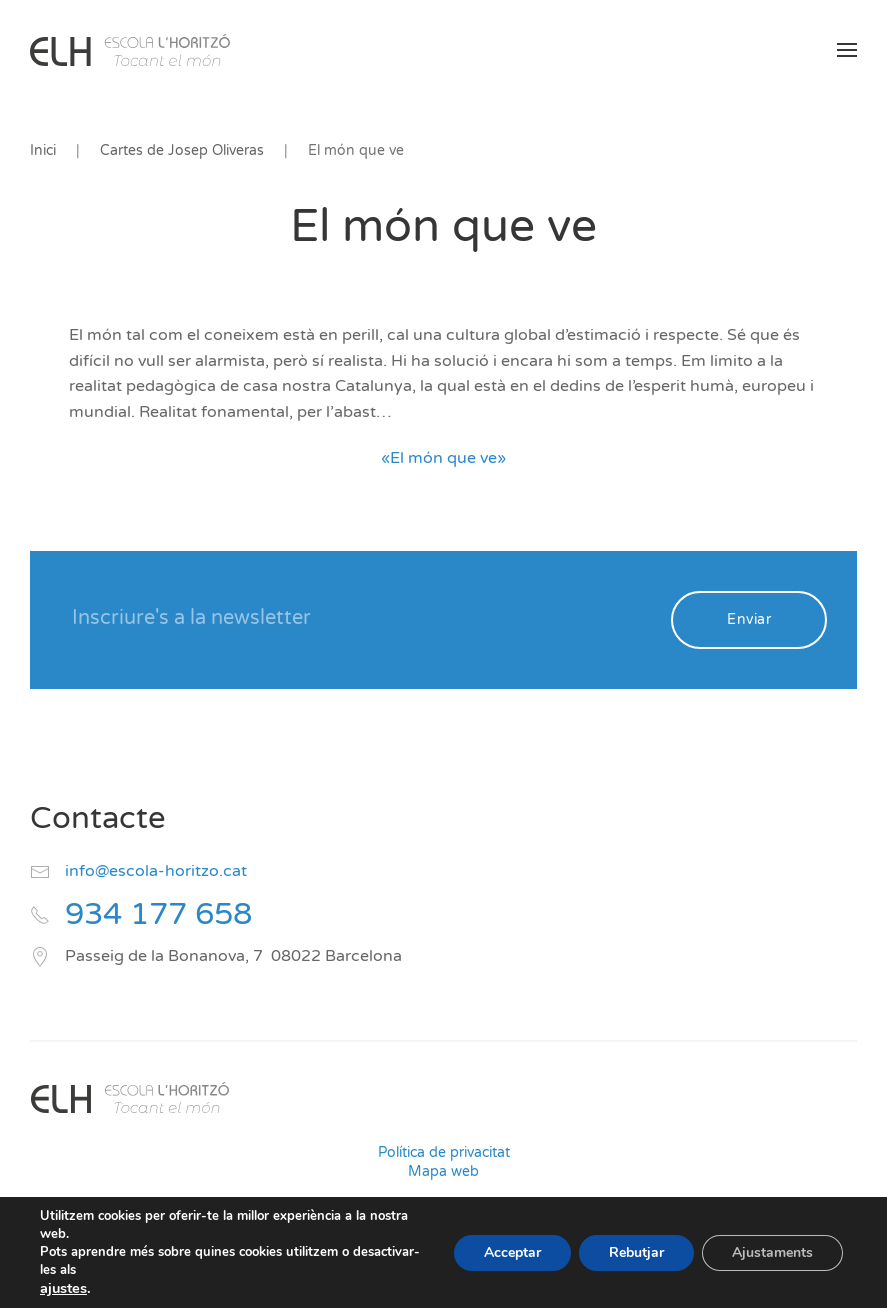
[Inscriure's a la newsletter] (358, 618)
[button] (847, 50)
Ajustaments (772, 1252)
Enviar (749, 619)
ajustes (63, 1288)
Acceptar (512, 1252)
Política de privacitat (444, 1152)
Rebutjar (636, 1252)
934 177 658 (158, 914)
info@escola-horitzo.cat (156, 871)
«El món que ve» (443, 458)
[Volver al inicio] (130, 50)
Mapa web (443, 1171)
